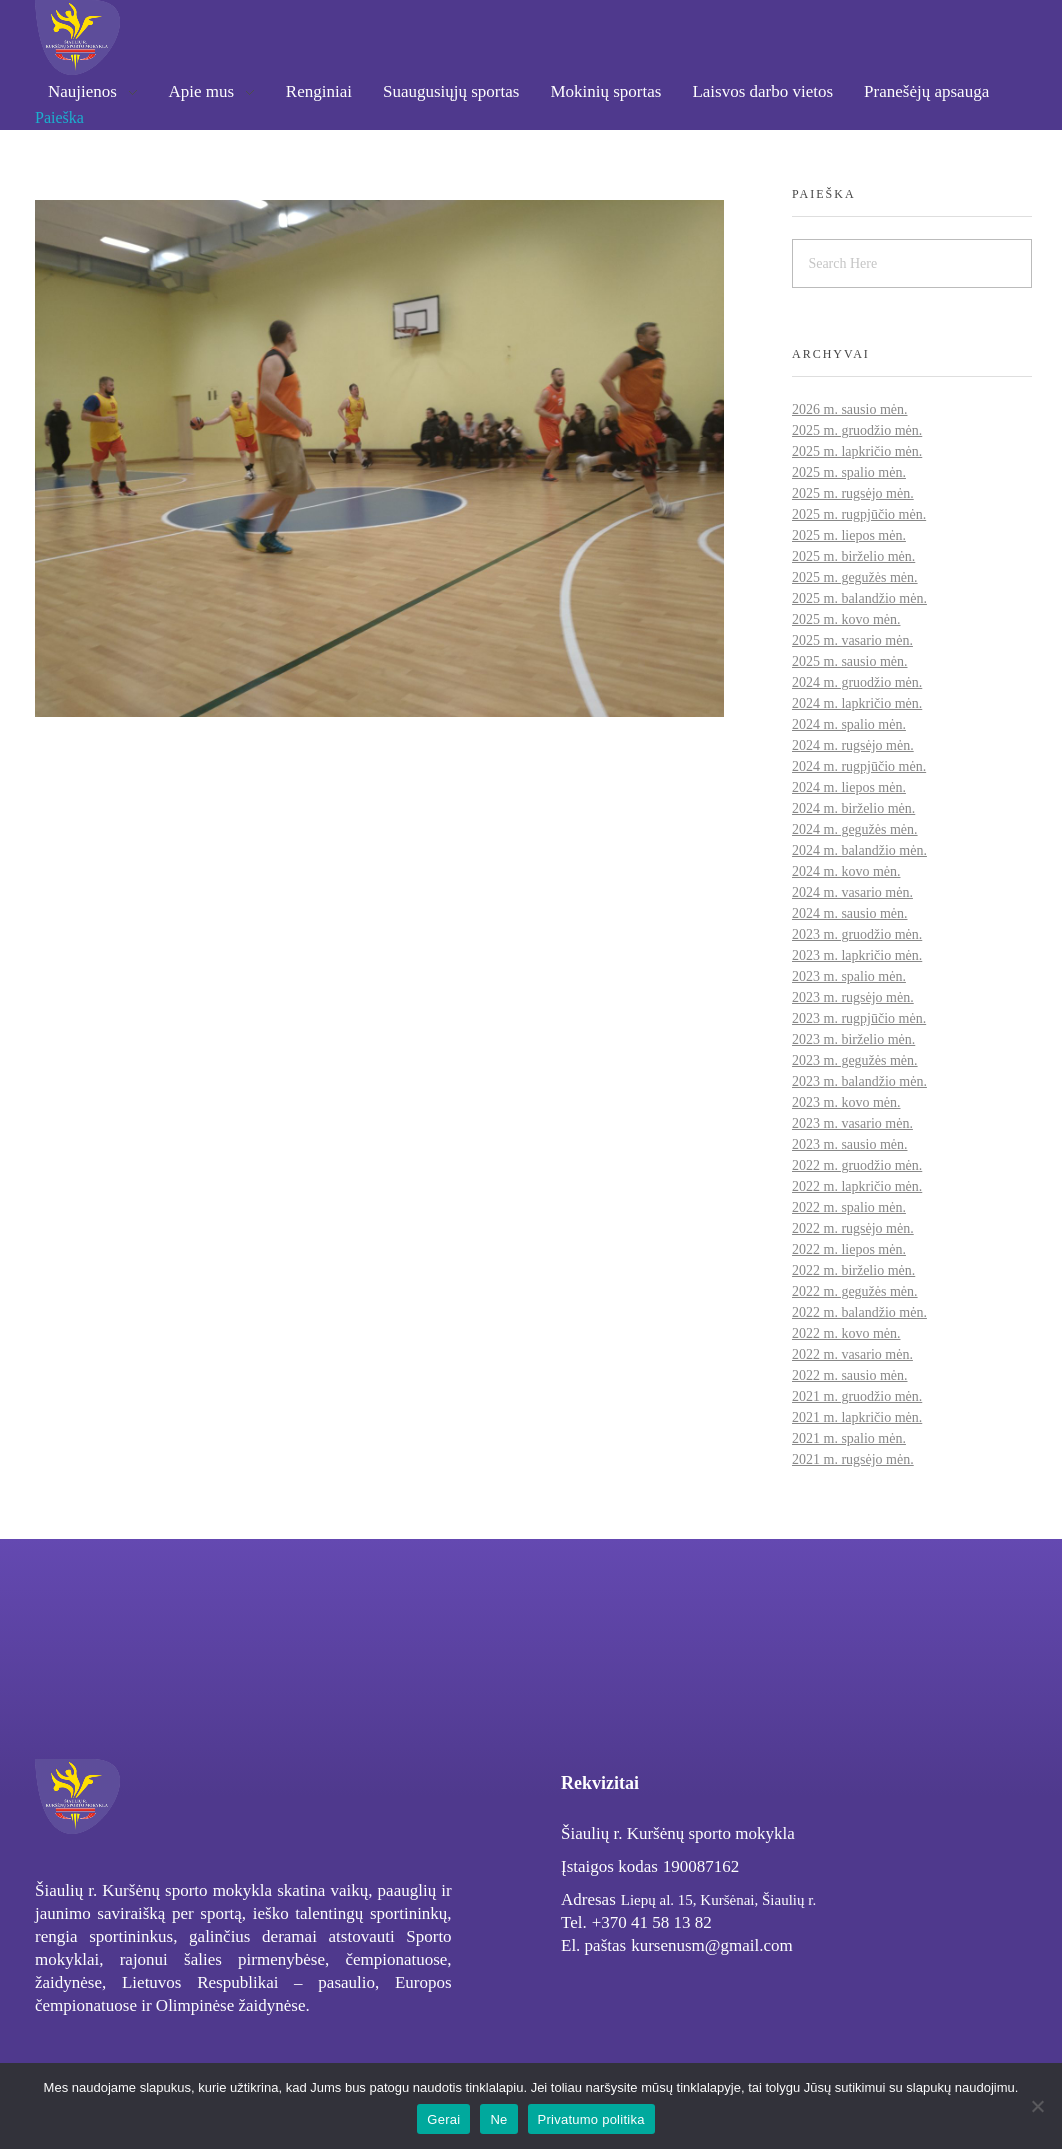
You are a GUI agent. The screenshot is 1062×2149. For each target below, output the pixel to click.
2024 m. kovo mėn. (846, 871)
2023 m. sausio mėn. (850, 1144)
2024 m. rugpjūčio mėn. (859, 766)
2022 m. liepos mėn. (849, 1249)
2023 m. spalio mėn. (849, 976)
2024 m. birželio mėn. (853, 808)
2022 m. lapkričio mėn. (857, 1186)
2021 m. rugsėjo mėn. (853, 1459)
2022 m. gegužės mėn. (855, 1291)
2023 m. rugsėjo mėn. (853, 997)
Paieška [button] (59, 117)
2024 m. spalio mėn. (849, 724)
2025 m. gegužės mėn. (855, 577)
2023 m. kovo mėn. (846, 1102)
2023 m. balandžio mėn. (859, 1081)
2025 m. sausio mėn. (850, 661)
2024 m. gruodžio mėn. (857, 682)
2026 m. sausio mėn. (850, 409)
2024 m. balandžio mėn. (859, 850)
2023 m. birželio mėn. (853, 1039)
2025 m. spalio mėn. (849, 472)
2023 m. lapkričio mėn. (857, 955)
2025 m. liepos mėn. (849, 535)
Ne (498, 2119)
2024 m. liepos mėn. (849, 787)
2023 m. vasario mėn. (852, 1123)
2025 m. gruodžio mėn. (857, 430)
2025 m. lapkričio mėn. (857, 451)
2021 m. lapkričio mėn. (857, 1417)
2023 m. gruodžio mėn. (857, 934)
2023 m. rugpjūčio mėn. (859, 1018)
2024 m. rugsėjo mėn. (853, 745)
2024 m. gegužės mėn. (855, 829)
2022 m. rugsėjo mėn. (853, 1228)
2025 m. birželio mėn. (853, 556)
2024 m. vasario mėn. (852, 892)
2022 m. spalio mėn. (849, 1207)
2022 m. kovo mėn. (846, 1333)
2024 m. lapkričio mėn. (857, 703)
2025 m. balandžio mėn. (859, 598)
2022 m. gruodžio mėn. (857, 1165)
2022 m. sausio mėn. (850, 1375)
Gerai (443, 2119)
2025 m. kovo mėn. (846, 619)
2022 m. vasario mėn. (852, 1354)
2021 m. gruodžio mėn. (857, 1396)
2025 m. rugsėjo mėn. (853, 493)
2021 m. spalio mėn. (849, 1438)
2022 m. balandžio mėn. (859, 1312)
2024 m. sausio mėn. (850, 913)
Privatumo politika (591, 2119)
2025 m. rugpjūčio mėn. (859, 514)
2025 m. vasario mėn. (852, 640)
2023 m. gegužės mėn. (855, 1060)
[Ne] (1037, 2106)
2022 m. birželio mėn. (853, 1270)
